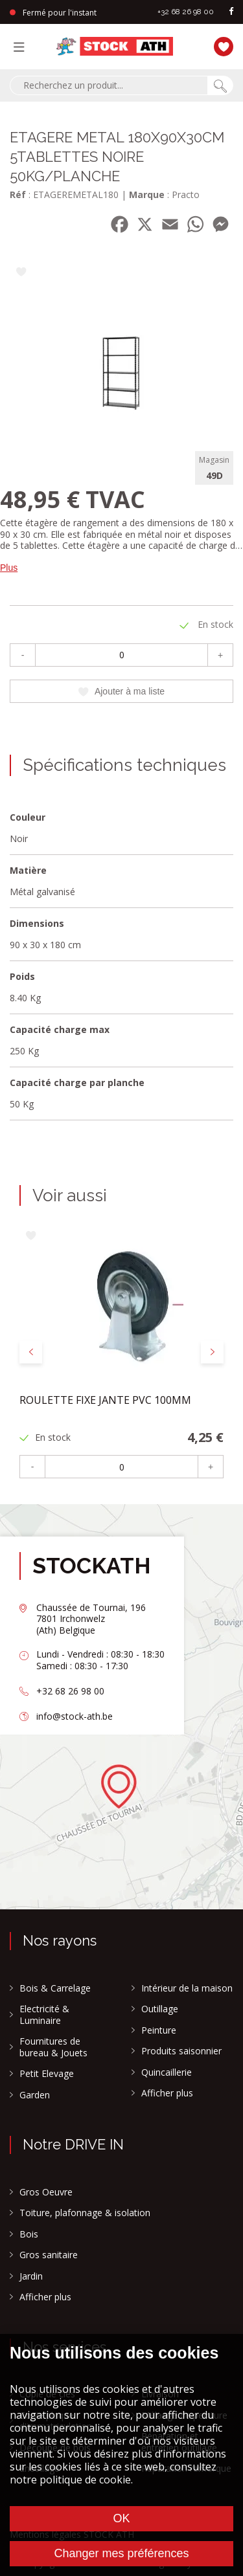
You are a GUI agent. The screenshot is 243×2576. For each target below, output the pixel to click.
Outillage (159, 2009)
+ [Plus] (220, 655)
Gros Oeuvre (46, 2192)
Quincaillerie (166, 2072)
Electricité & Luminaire (44, 2014)
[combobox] (108, 85)
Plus (8, 567)
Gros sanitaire (48, 2255)
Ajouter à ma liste (121, 691)
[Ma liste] (220, 45)
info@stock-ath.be (74, 1716)
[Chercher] (220, 85)
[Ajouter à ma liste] (21, 272)
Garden (34, 2095)
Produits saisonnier (181, 2051)
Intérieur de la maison (187, 1988)
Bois (28, 2234)
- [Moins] (23, 655)
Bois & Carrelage (55, 1988)
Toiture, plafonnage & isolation (84, 2213)
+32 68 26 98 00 (185, 11)
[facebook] (231, 12)
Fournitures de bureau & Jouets (53, 2047)
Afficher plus (167, 2093)
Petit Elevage (46, 2074)
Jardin (31, 2276)
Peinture (158, 2030)
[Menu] (22, 46)
